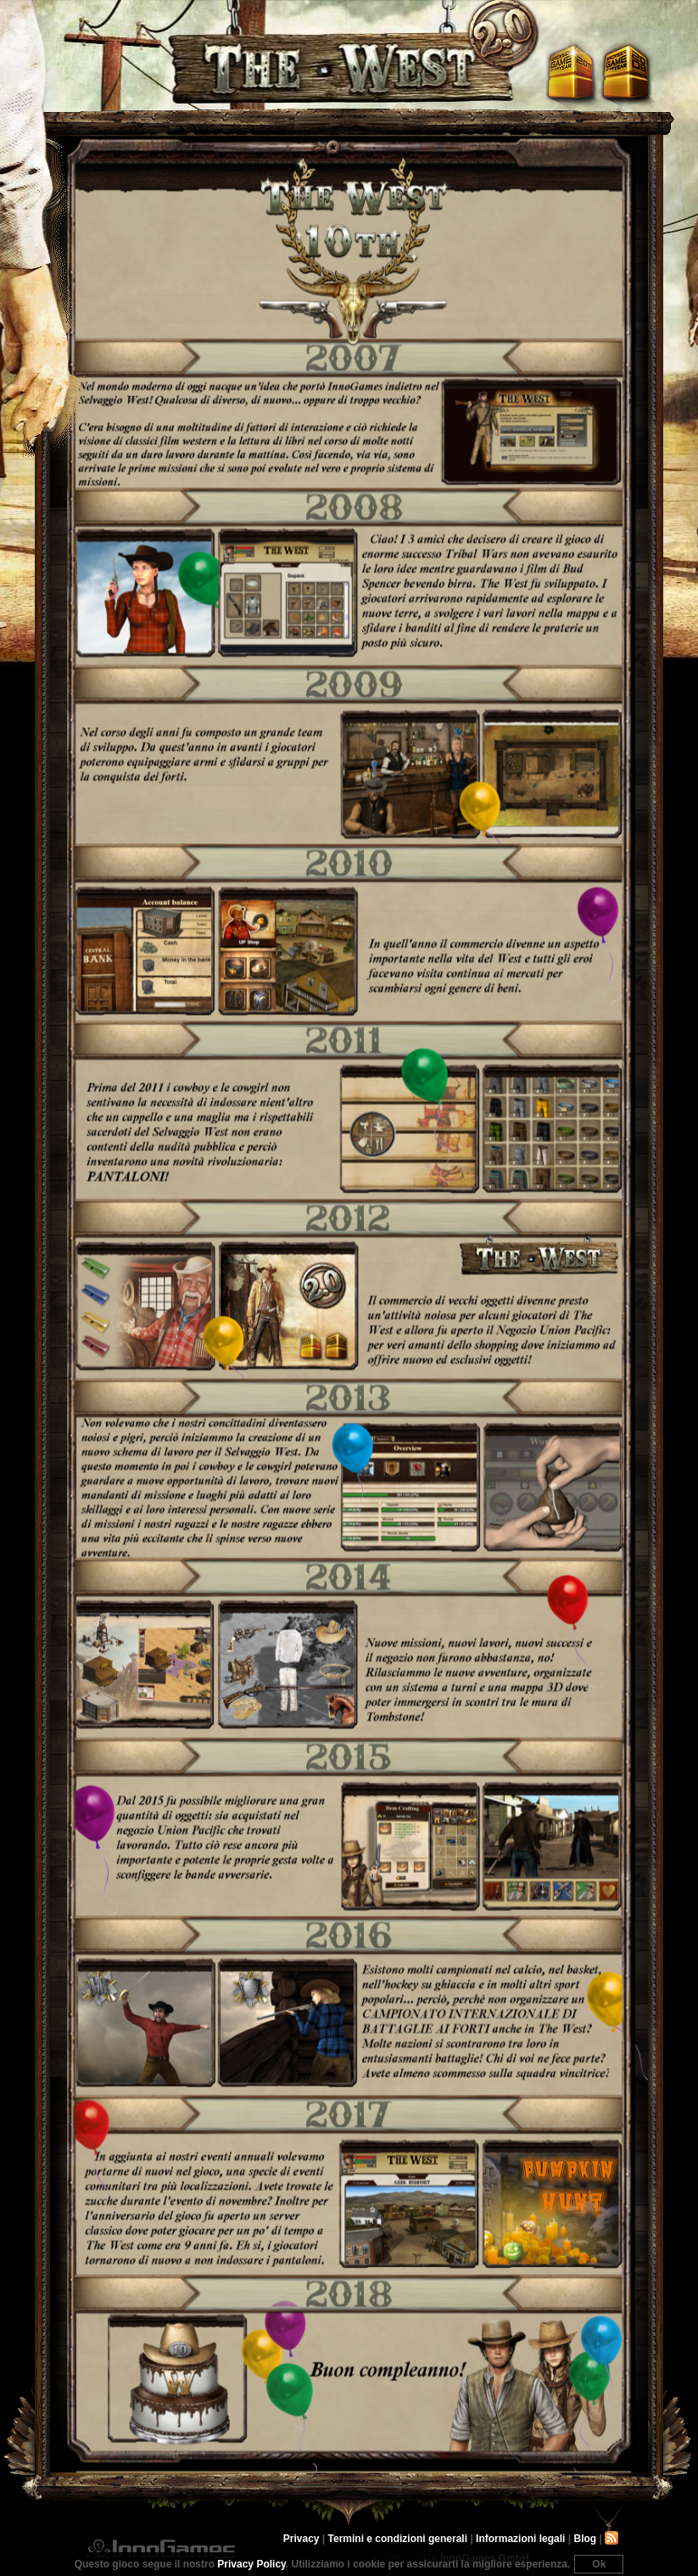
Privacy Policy (251, 2564)
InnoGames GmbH (161, 2549)
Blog (584, 2539)
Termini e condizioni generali (397, 2539)
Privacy (301, 2539)
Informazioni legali (520, 2539)
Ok (599, 2564)
